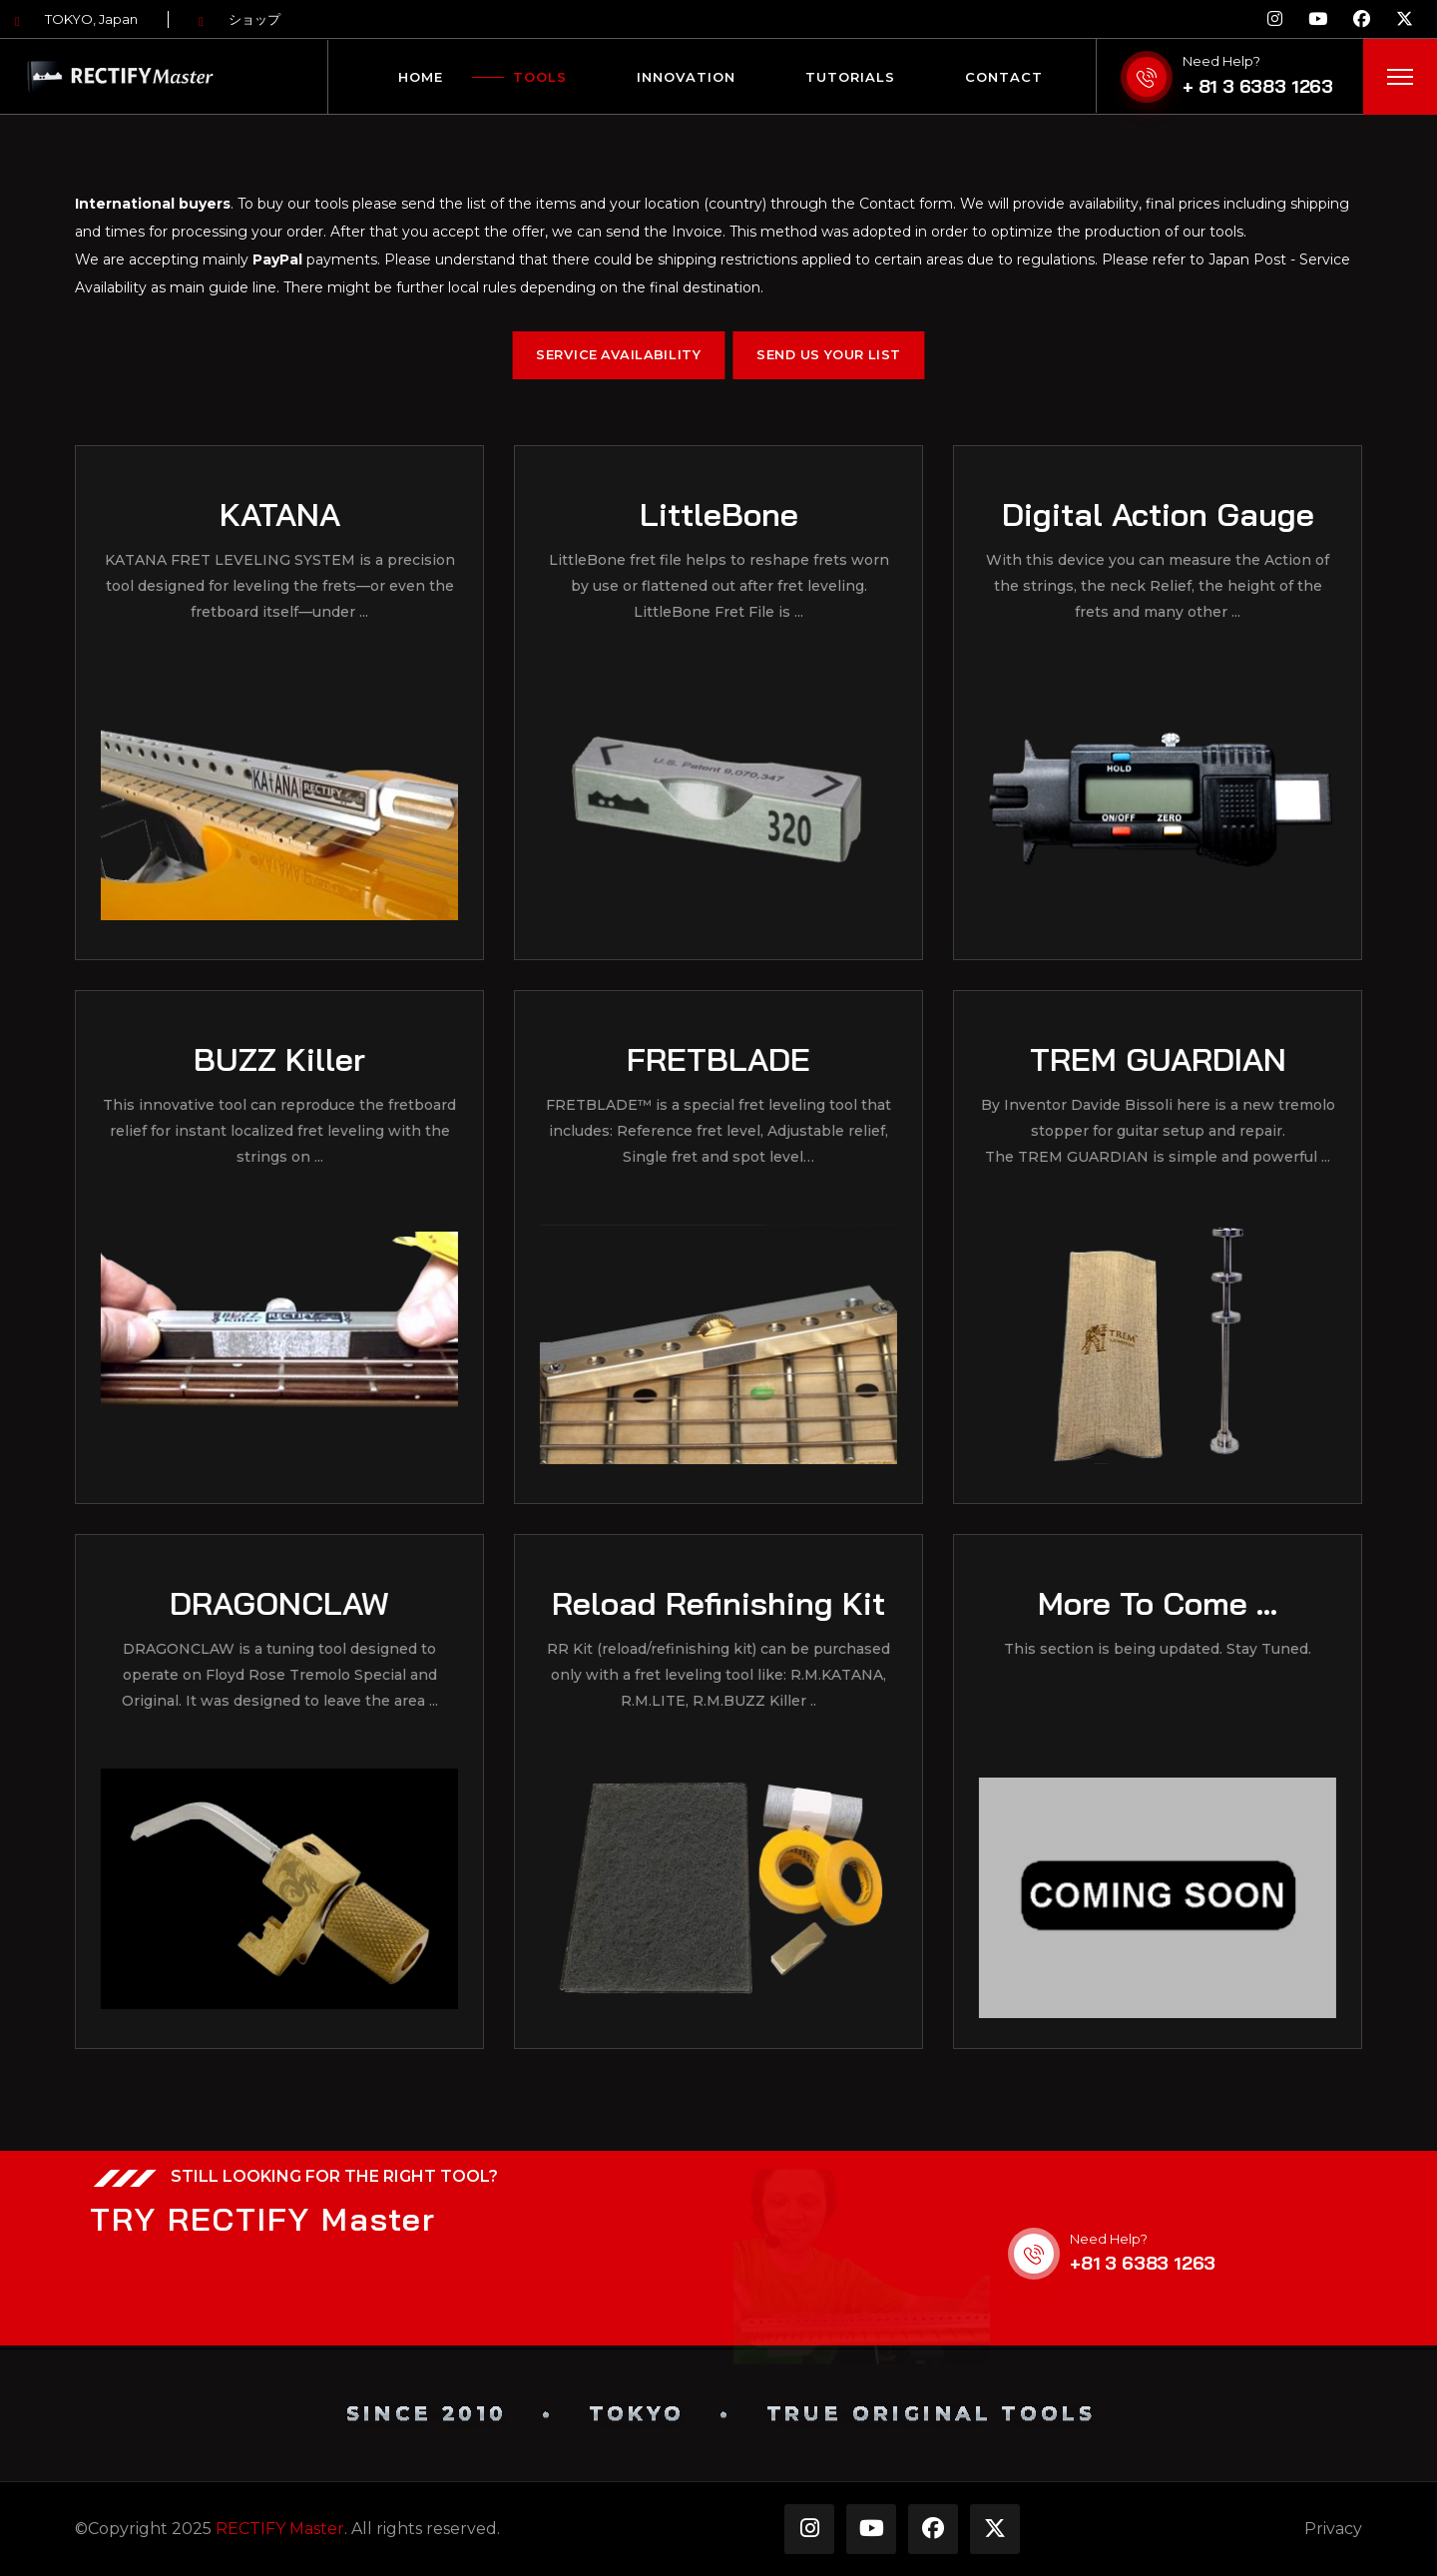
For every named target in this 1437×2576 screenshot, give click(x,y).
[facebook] (1361, 19)
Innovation (686, 77)
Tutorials (850, 77)
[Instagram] (1274, 19)
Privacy (1333, 2528)
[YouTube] (1317, 19)
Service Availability (618, 354)
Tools (540, 77)
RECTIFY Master (280, 2528)
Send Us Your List (828, 354)
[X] (1404, 19)
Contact (1004, 77)
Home (420, 77)
